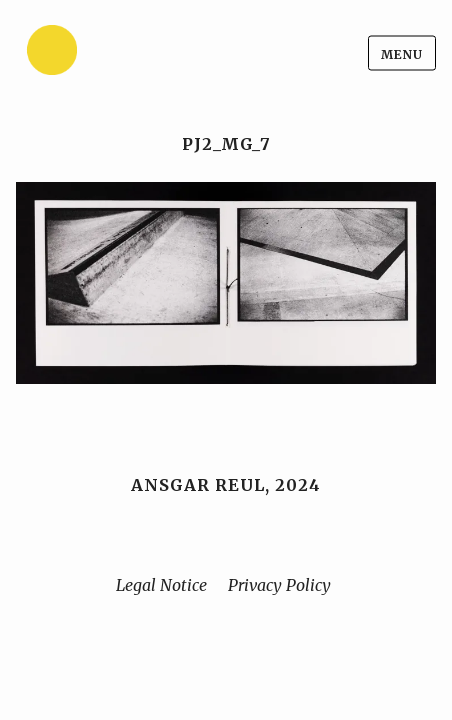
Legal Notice (161, 585)
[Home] (101, 53)
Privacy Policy (279, 585)
